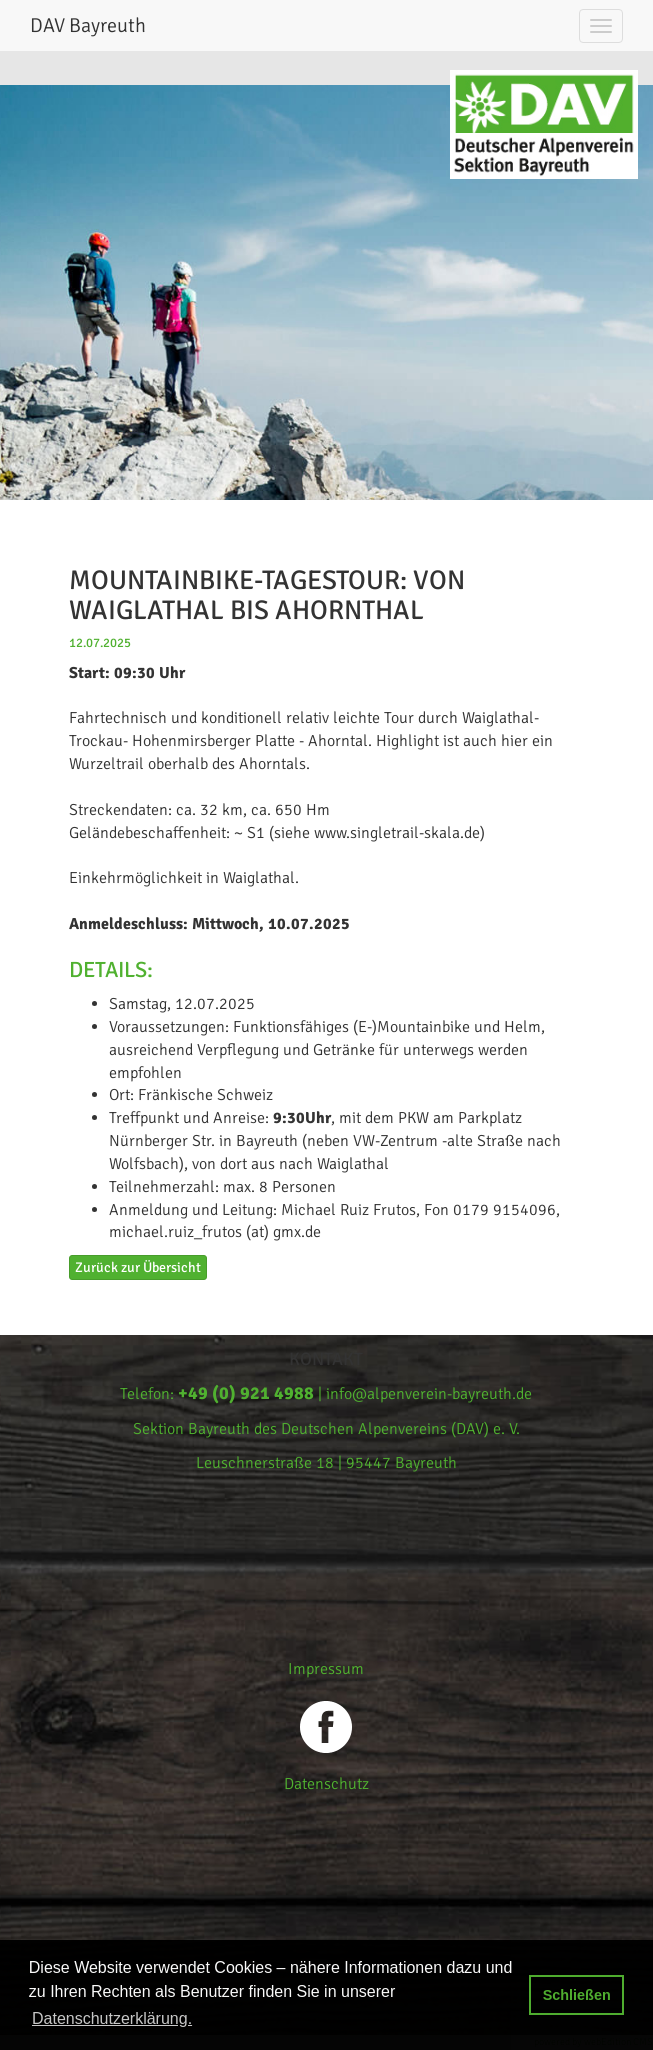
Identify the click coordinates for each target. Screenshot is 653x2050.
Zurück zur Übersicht (138, 1267)
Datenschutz (326, 1784)
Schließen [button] (577, 1995)
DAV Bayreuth (88, 25)
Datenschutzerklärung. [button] (112, 2018)
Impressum (326, 1669)
